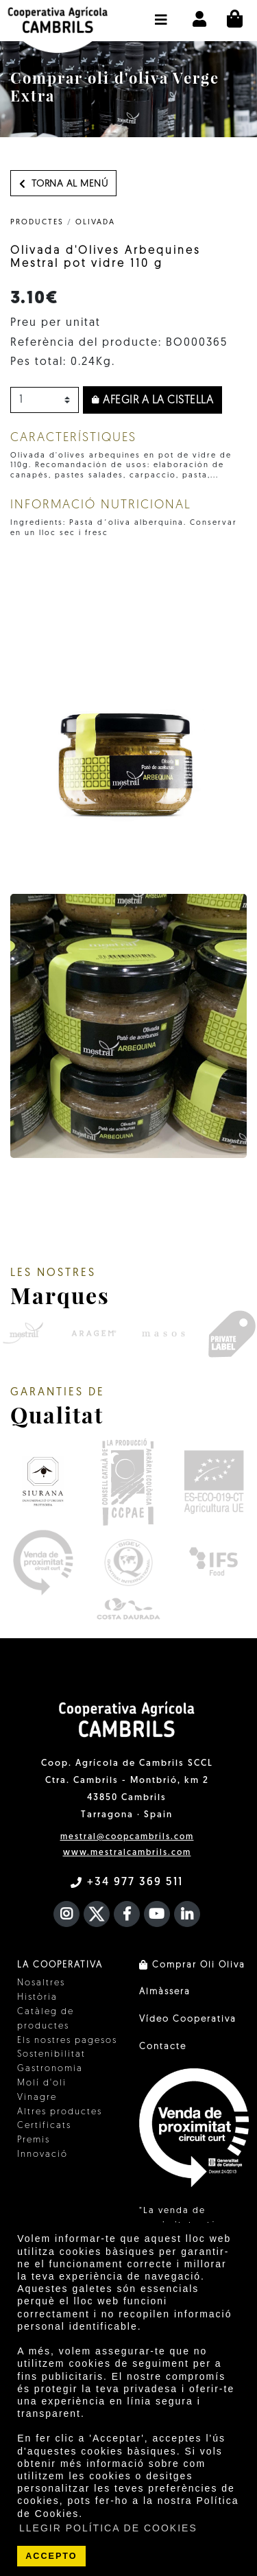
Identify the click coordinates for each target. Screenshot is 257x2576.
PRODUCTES (37, 222)
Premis (33, 2140)
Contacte (162, 2046)
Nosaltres (41, 1982)
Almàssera (165, 1991)
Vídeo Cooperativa (187, 2019)
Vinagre (37, 2097)
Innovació (42, 2154)
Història (37, 1997)
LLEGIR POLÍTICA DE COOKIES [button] (108, 2527)
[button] (161, 13)
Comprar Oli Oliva (192, 1965)
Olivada (95, 222)
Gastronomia (50, 2068)
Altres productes (59, 2111)
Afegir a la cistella (152, 400)
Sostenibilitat (51, 2054)
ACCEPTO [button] (51, 2556)
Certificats (44, 2125)
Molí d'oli (41, 2083)
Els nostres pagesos (67, 2040)
